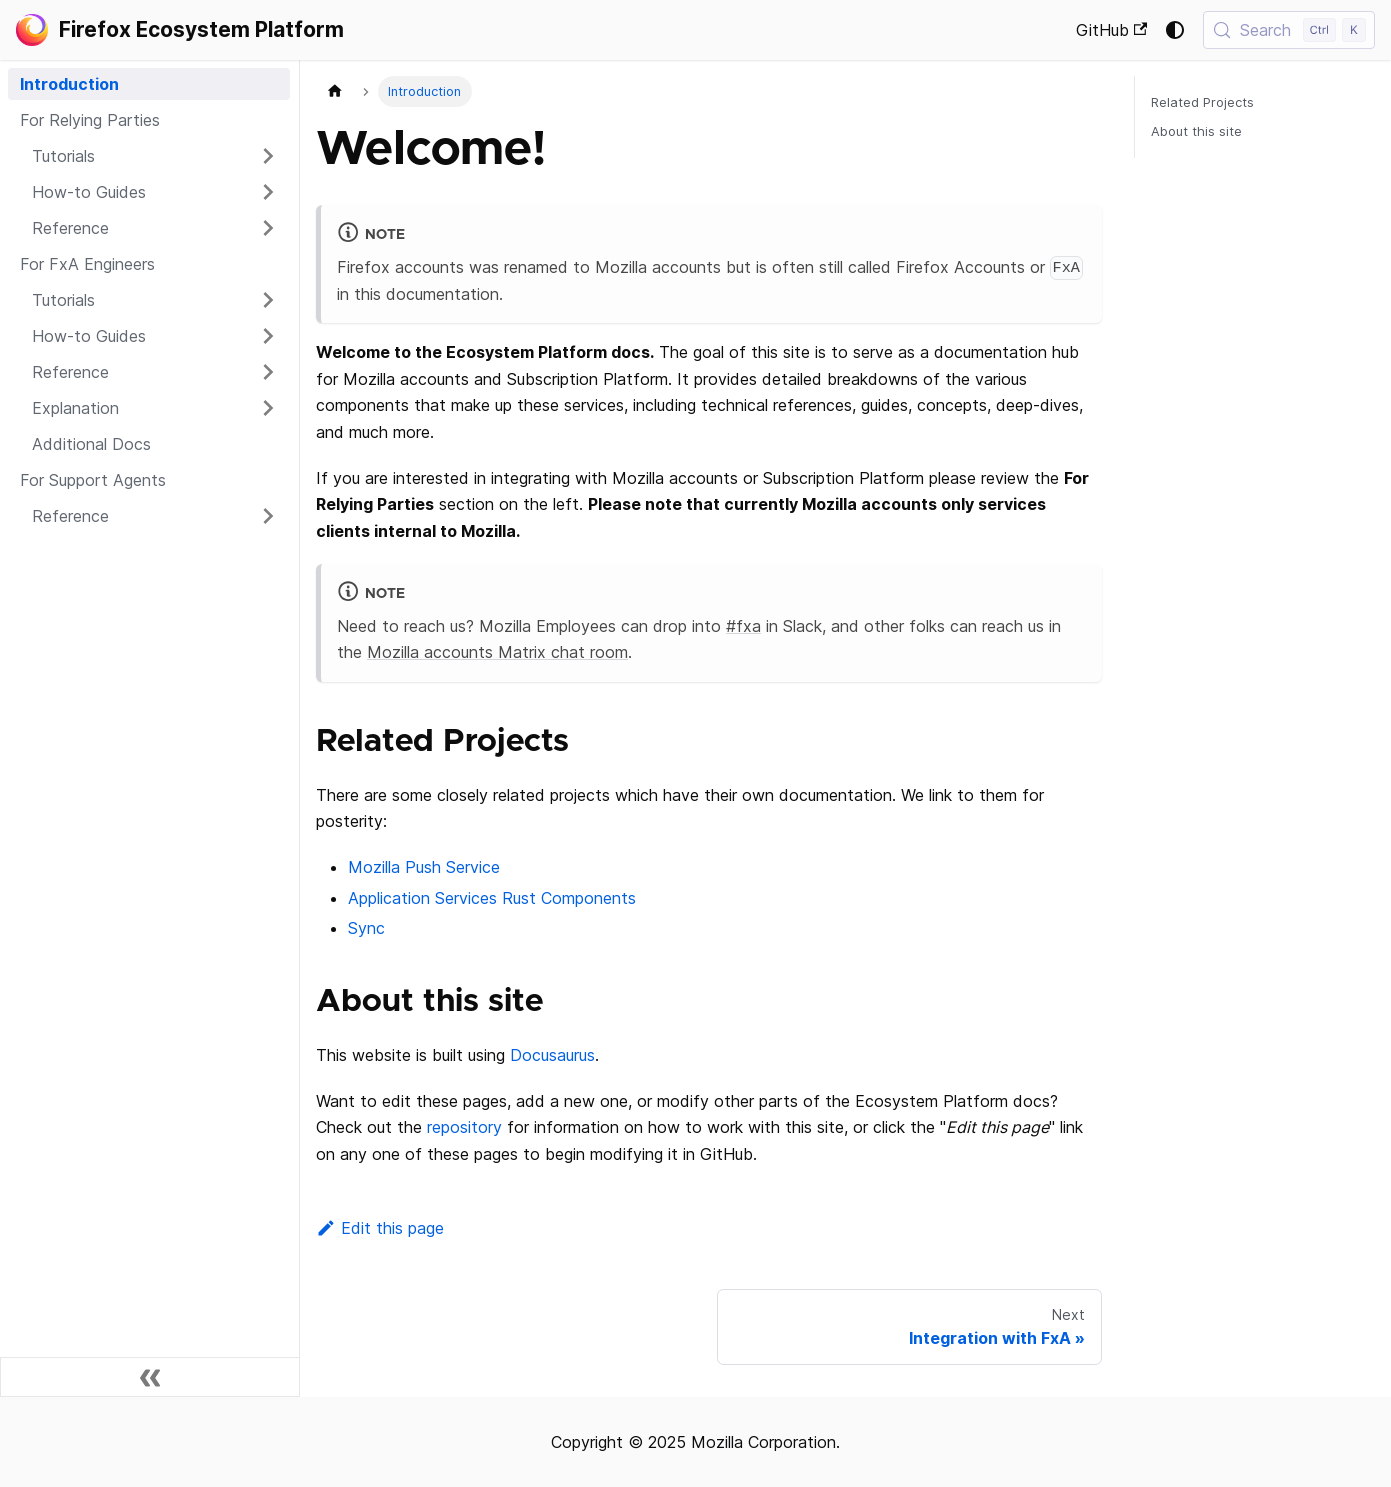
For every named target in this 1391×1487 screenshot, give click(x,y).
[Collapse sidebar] (150, 1377)
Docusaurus (552, 1055)
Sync (366, 928)
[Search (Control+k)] (1289, 30)
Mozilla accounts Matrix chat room (497, 652)
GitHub (1111, 30)
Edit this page (380, 1228)
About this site (1196, 131)
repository (464, 1127)
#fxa (743, 626)
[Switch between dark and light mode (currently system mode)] (1175, 30)
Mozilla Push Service (424, 867)
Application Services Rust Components (492, 898)
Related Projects (1202, 102)
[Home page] (335, 91)
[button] (155, 156)
